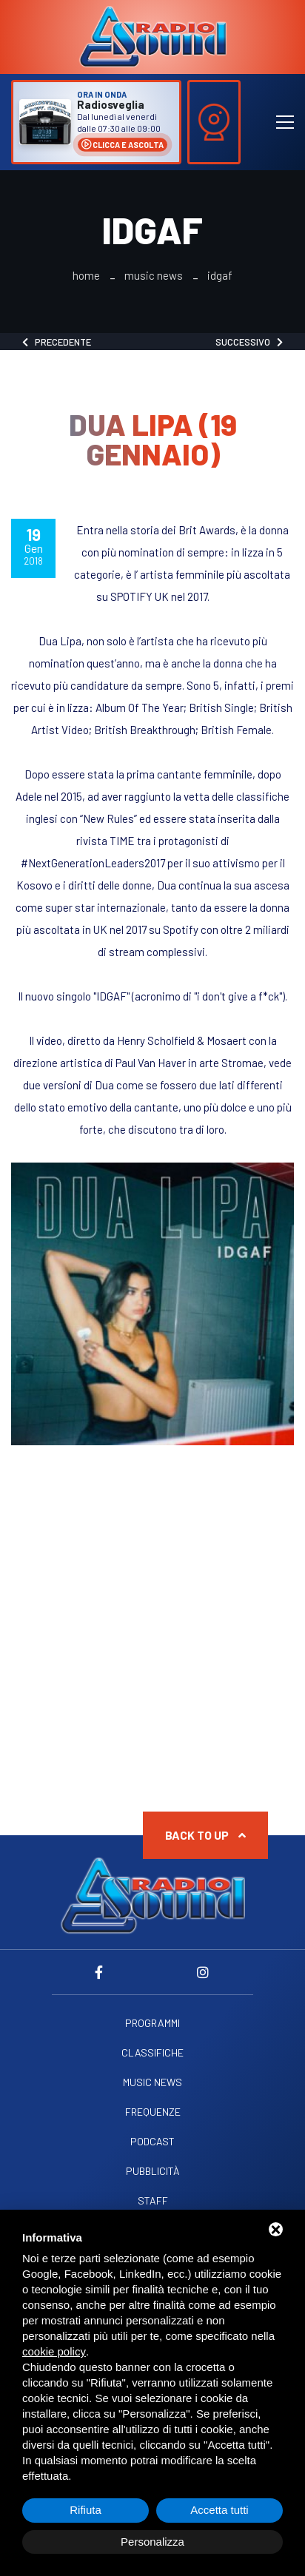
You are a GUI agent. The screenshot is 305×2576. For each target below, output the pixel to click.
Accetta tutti (219, 2509)
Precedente (56, 342)
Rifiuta (85, 2509)
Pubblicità (153, 2171)
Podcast (152, 2141)
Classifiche (152, 2053)
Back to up (205, 1835)
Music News (153, 275)
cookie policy (54, 2351)
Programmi (152, 2023)
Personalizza (152, 2541)
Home (86, 275)
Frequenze (153, 2112)
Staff (153, 2201)
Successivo (249, 342)
